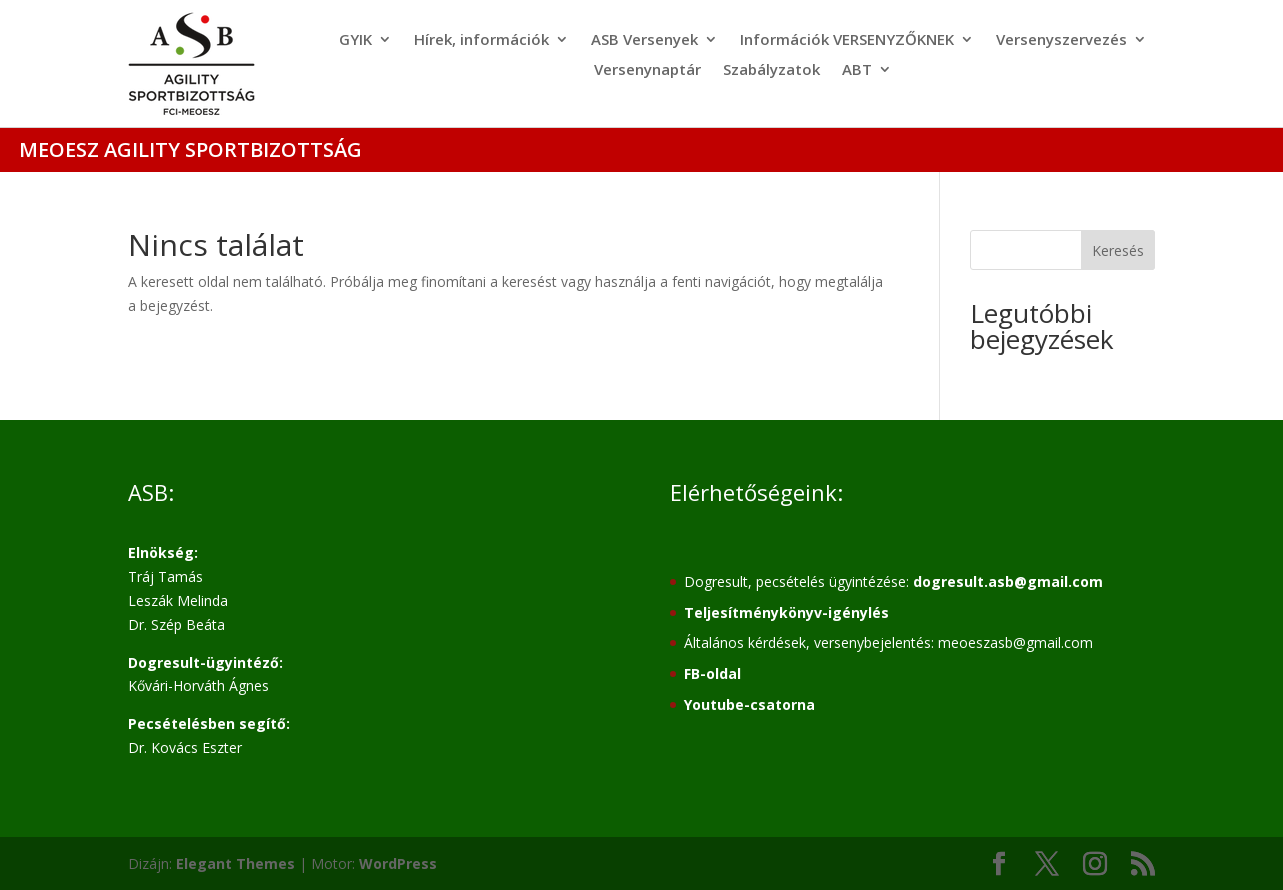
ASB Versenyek (644, 40)
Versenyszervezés (1061, 40)
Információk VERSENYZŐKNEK (847, 40)
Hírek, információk (481, 40)
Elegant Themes (235, 863)
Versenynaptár (647, 70)
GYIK (355, 40)
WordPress (398, 863)
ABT (857, 70)
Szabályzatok (771, 70)
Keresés (1118, 250)
